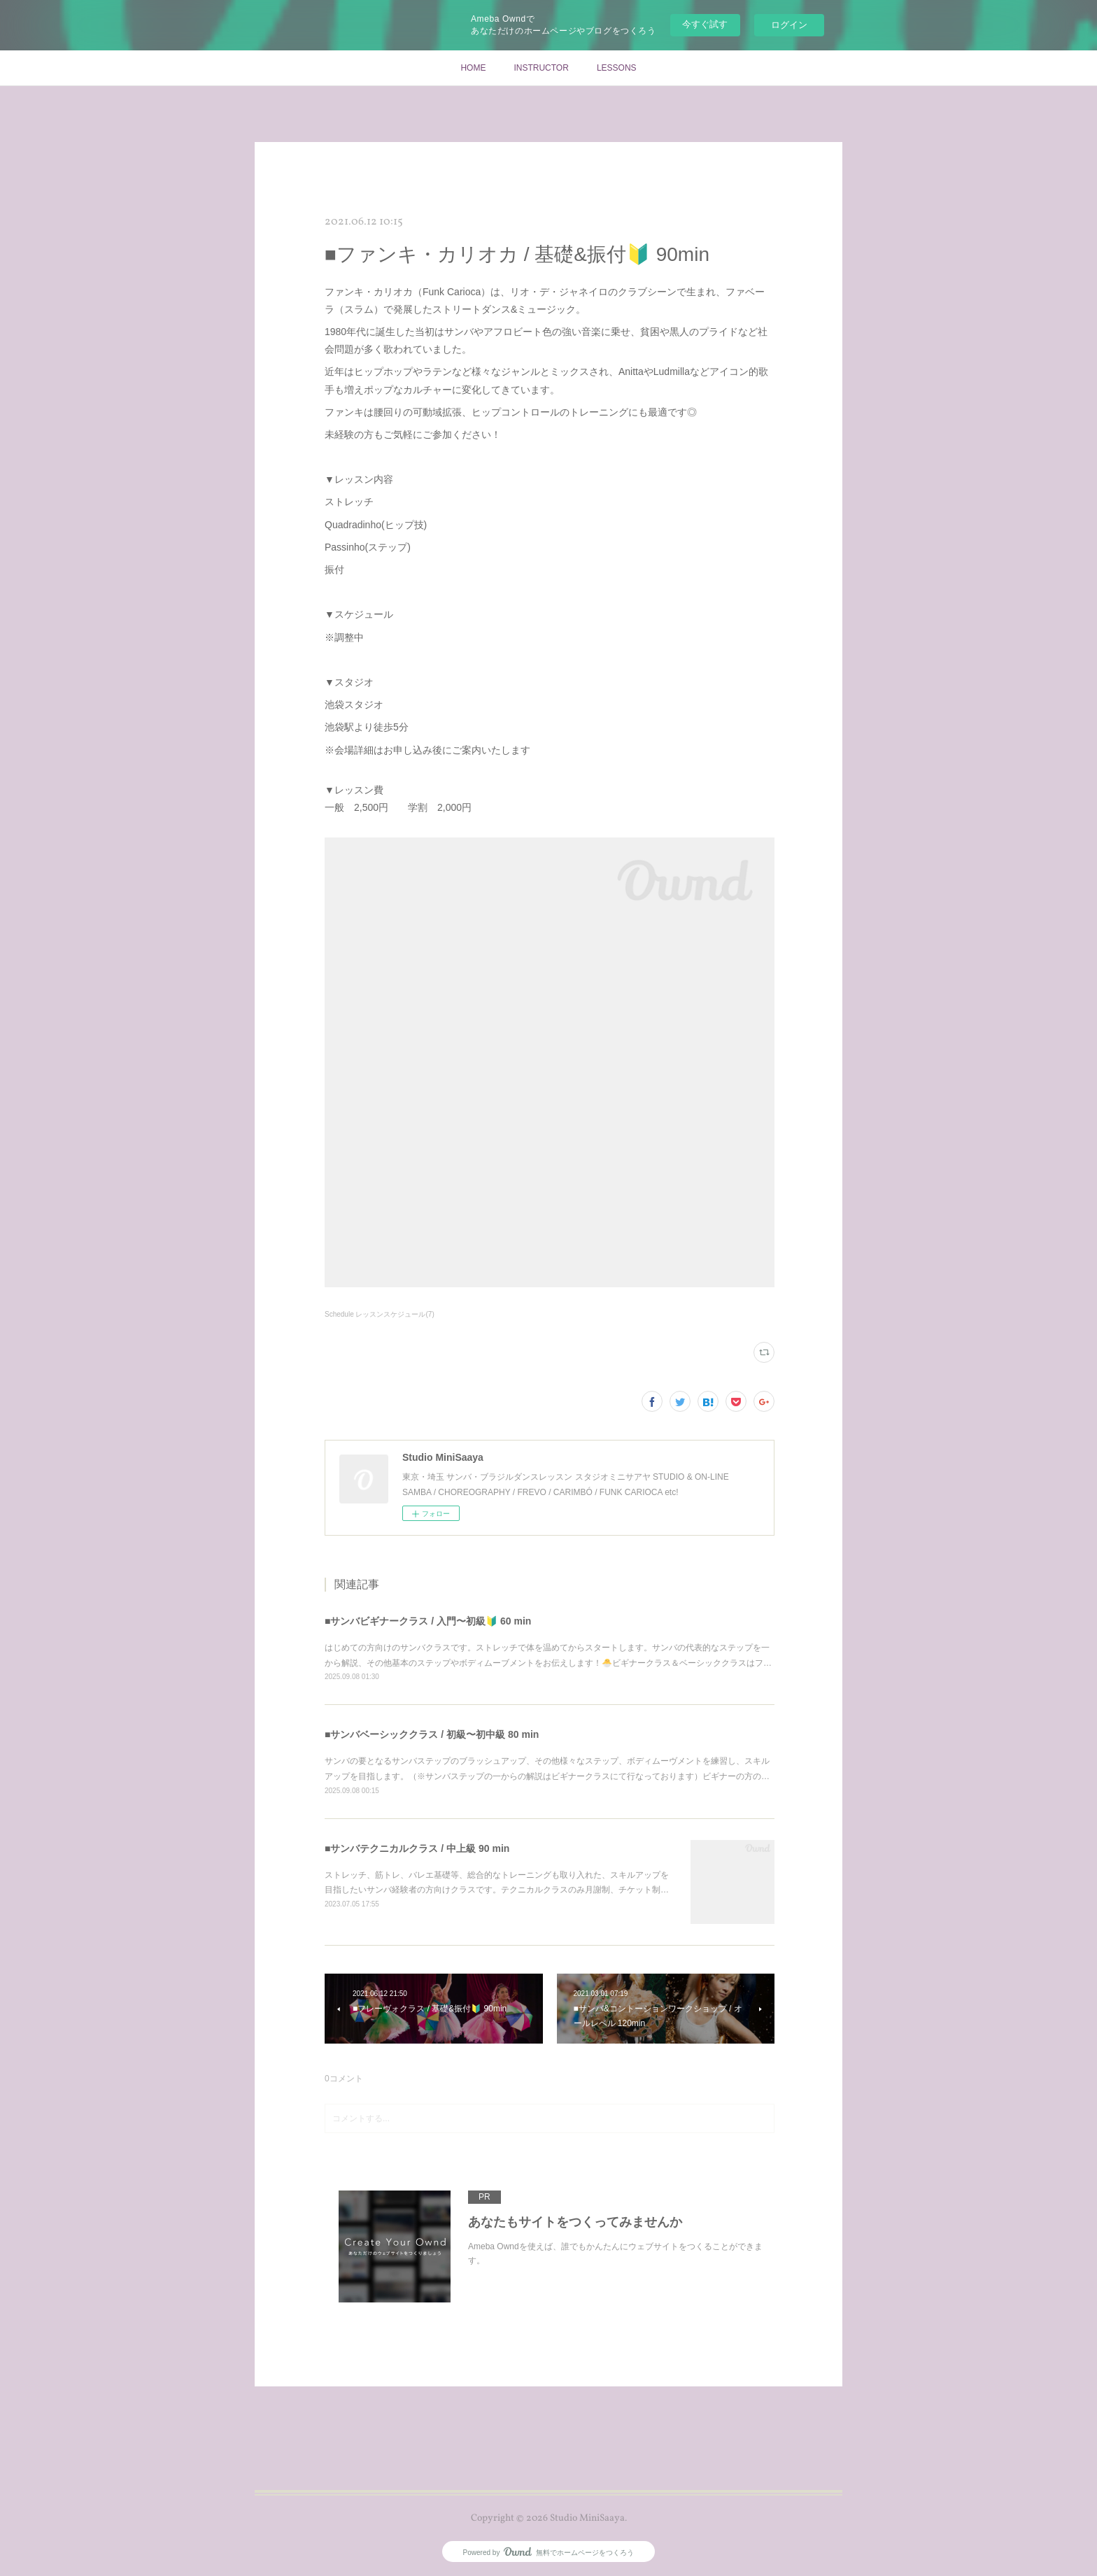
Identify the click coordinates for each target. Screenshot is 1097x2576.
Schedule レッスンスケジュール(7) (379, 1314)
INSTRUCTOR (541, 68)
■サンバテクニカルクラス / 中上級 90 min (417, 1848)
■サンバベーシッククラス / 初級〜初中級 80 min (432, 1734)
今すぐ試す (705, 24)
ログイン (789, 25)
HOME (473, 68)
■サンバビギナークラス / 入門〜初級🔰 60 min (428, 1621)
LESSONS (617, 68)
